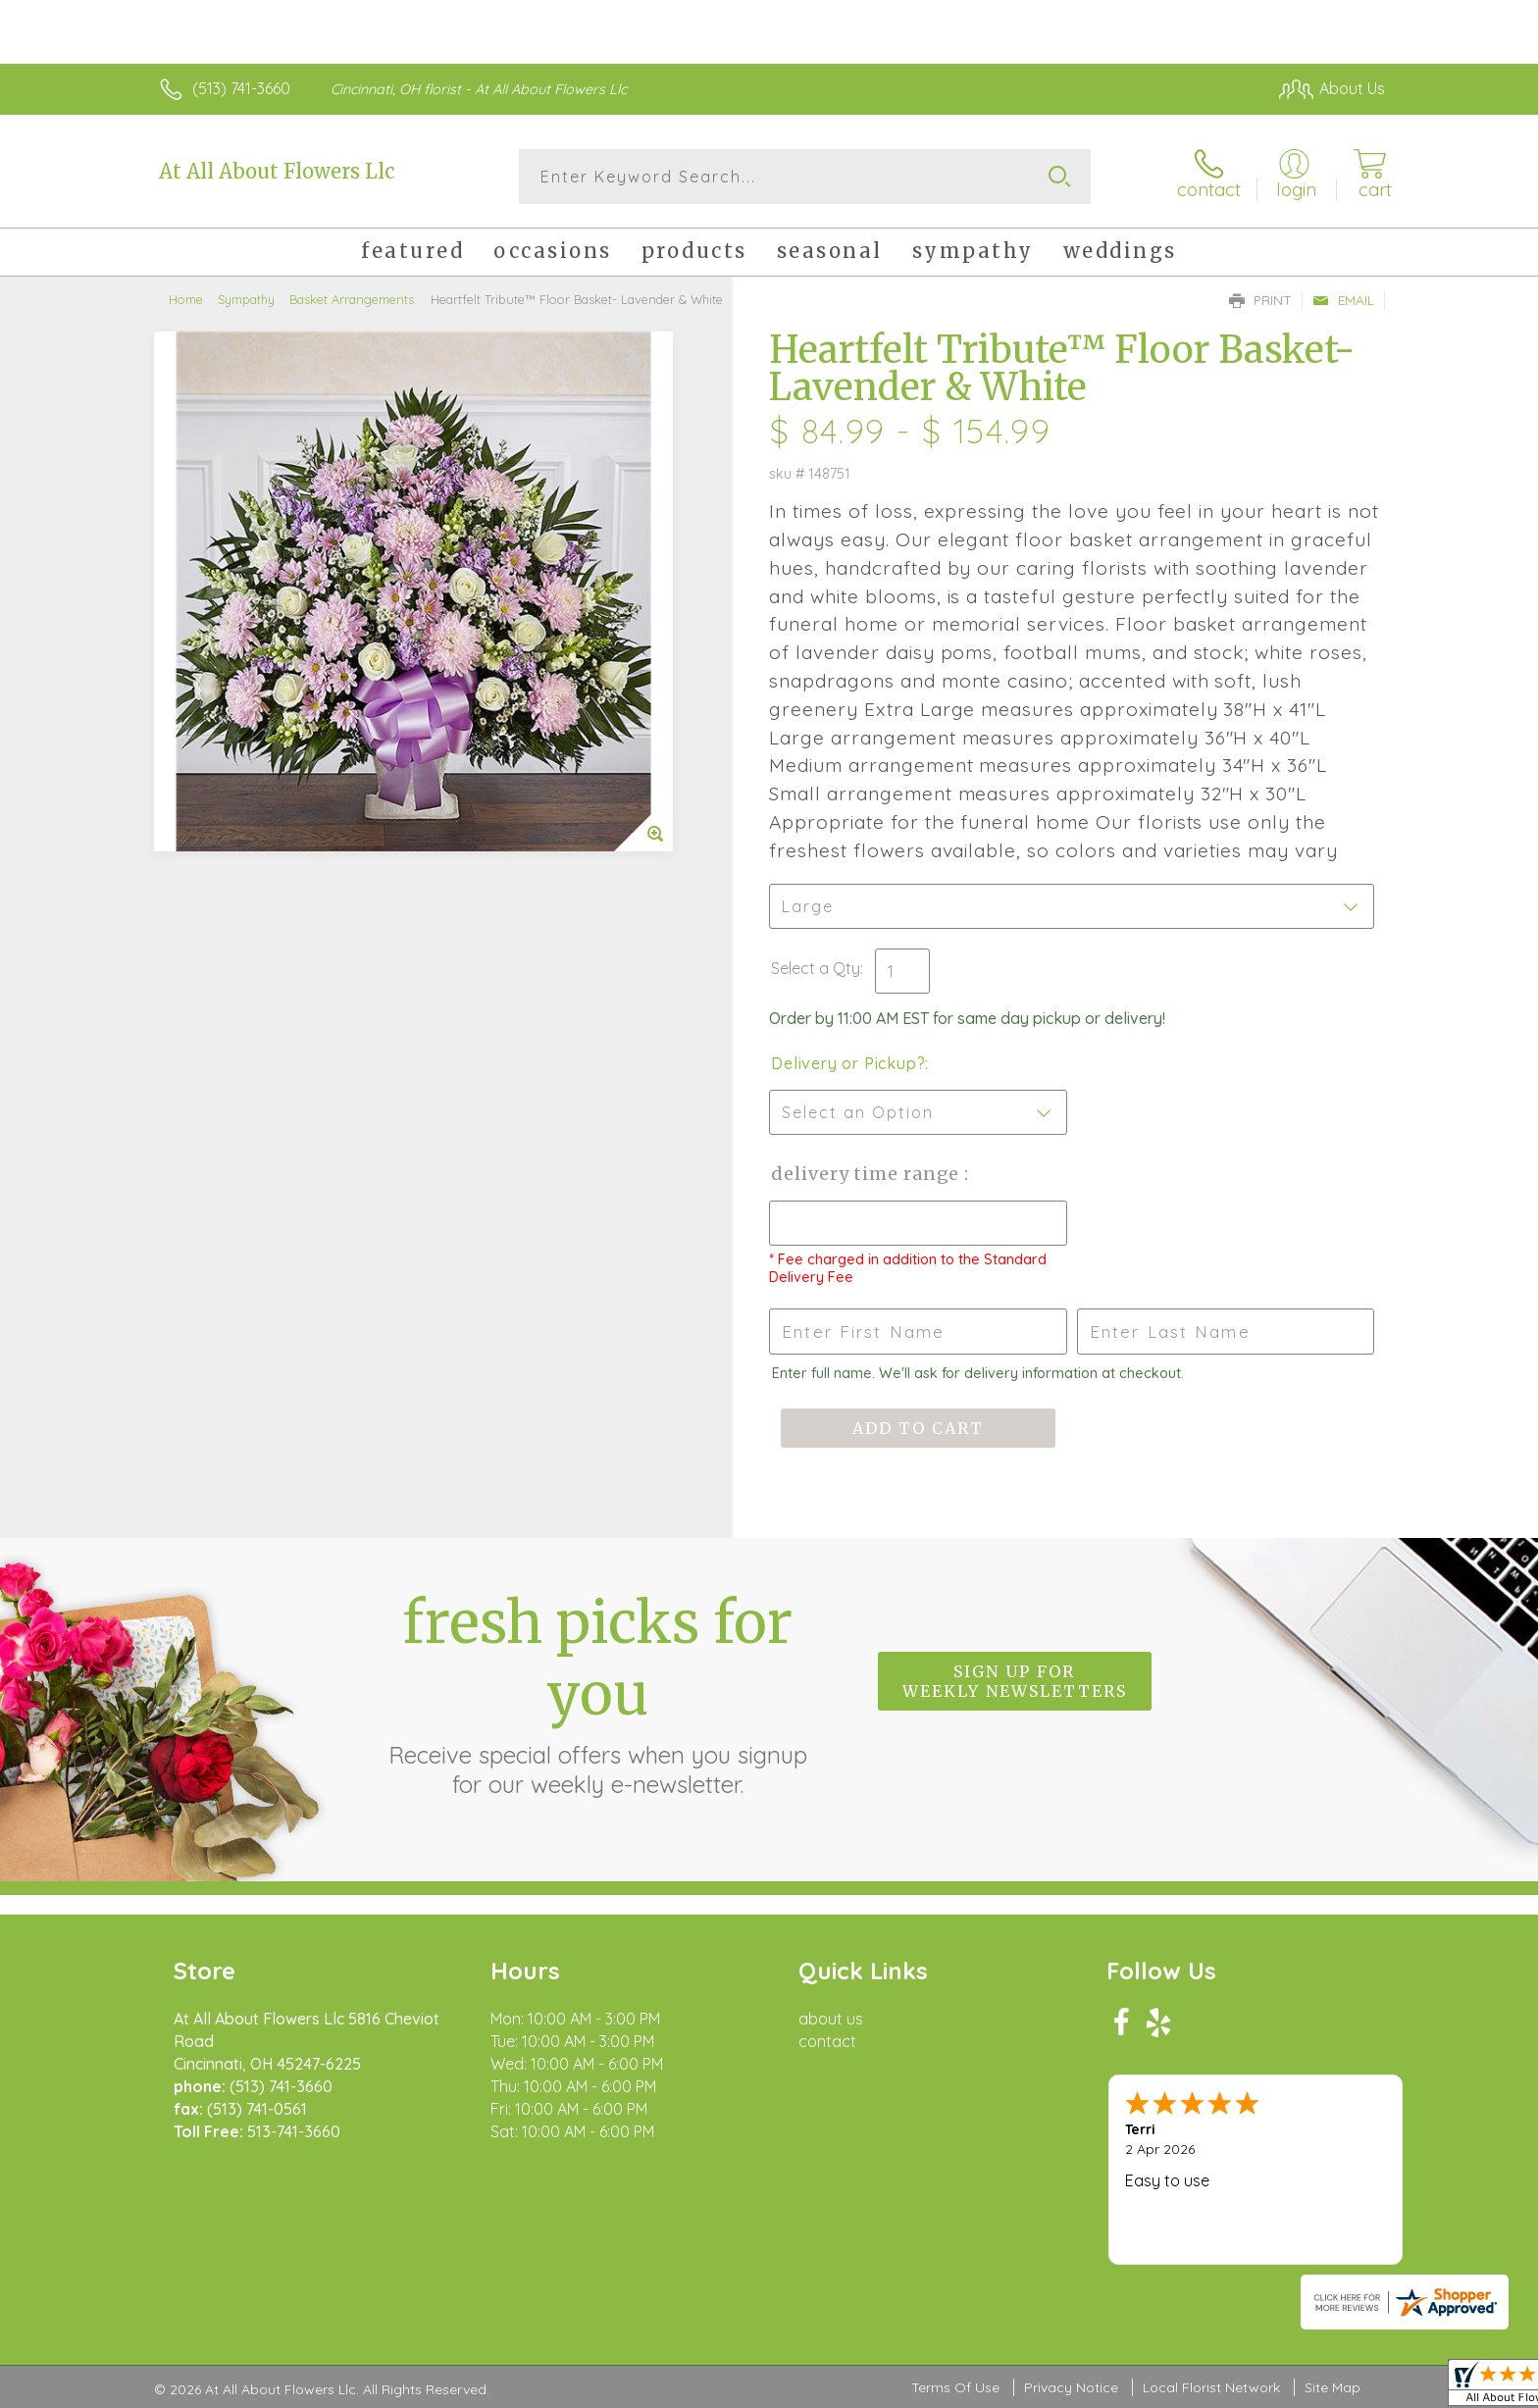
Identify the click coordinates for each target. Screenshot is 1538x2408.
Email (1343, 300)
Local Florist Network (1211, 2387)
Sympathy (246, 299)
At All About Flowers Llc (276, 171)
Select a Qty (815, 968)
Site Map (1332, 2387)
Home (186, 299)
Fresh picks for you (597, 1693)
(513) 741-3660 (241, 88)
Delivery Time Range (867, 1173)
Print (1260, 300)
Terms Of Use (955, 2387)
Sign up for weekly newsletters (1014, 1681)
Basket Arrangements (351, 299)
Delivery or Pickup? (848, 1063)
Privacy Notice (1071, 2387)
